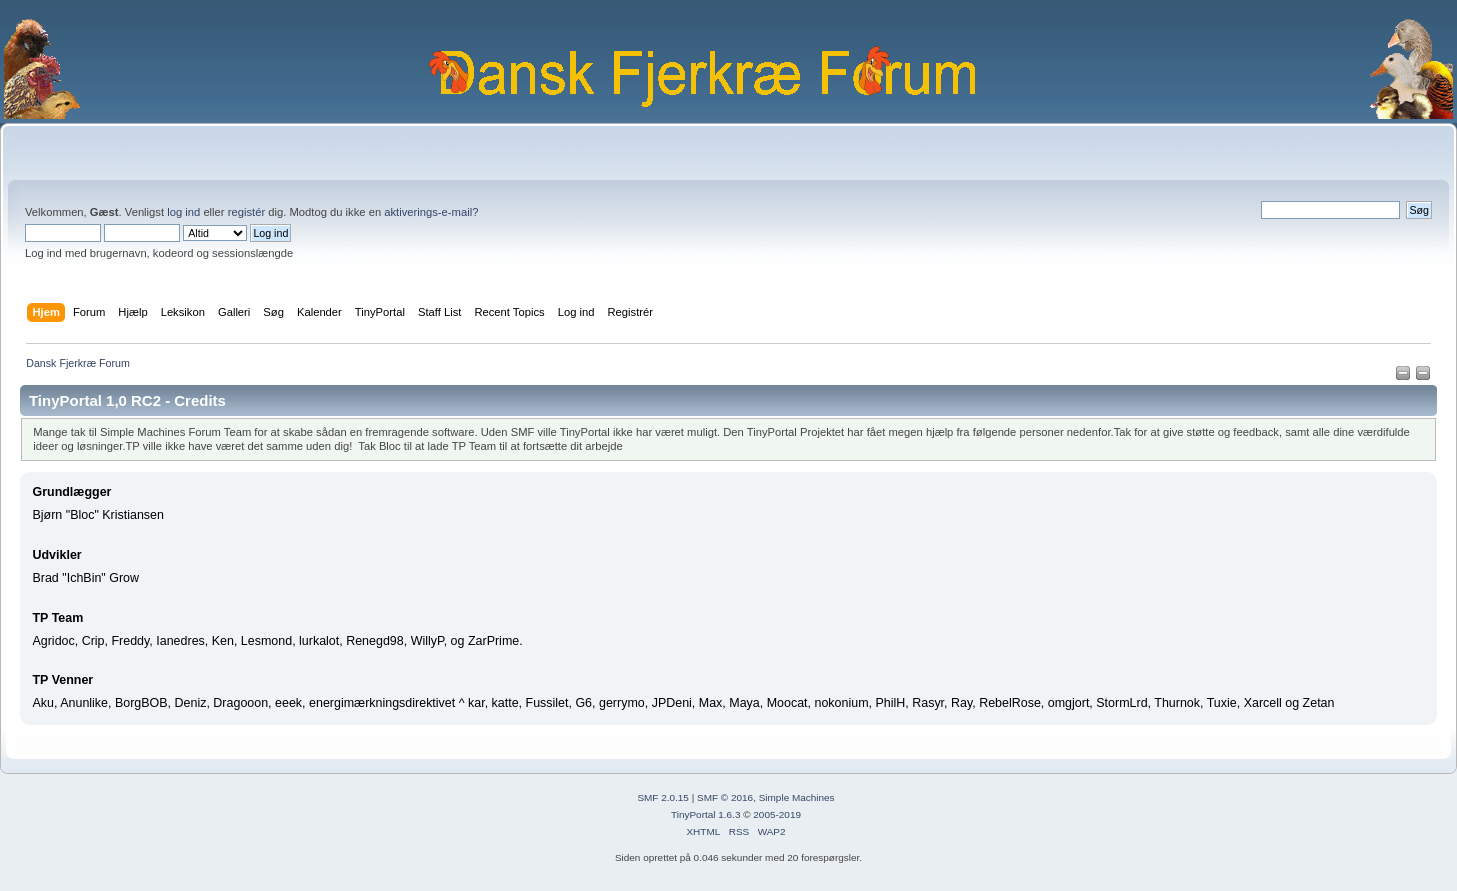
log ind (183, 212)
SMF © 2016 (725, 797)
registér (246, 212)
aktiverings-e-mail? (431, 212)
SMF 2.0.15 (663, 797)
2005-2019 (777, 814)
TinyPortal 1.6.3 (705, 814)
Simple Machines (797, 797)
